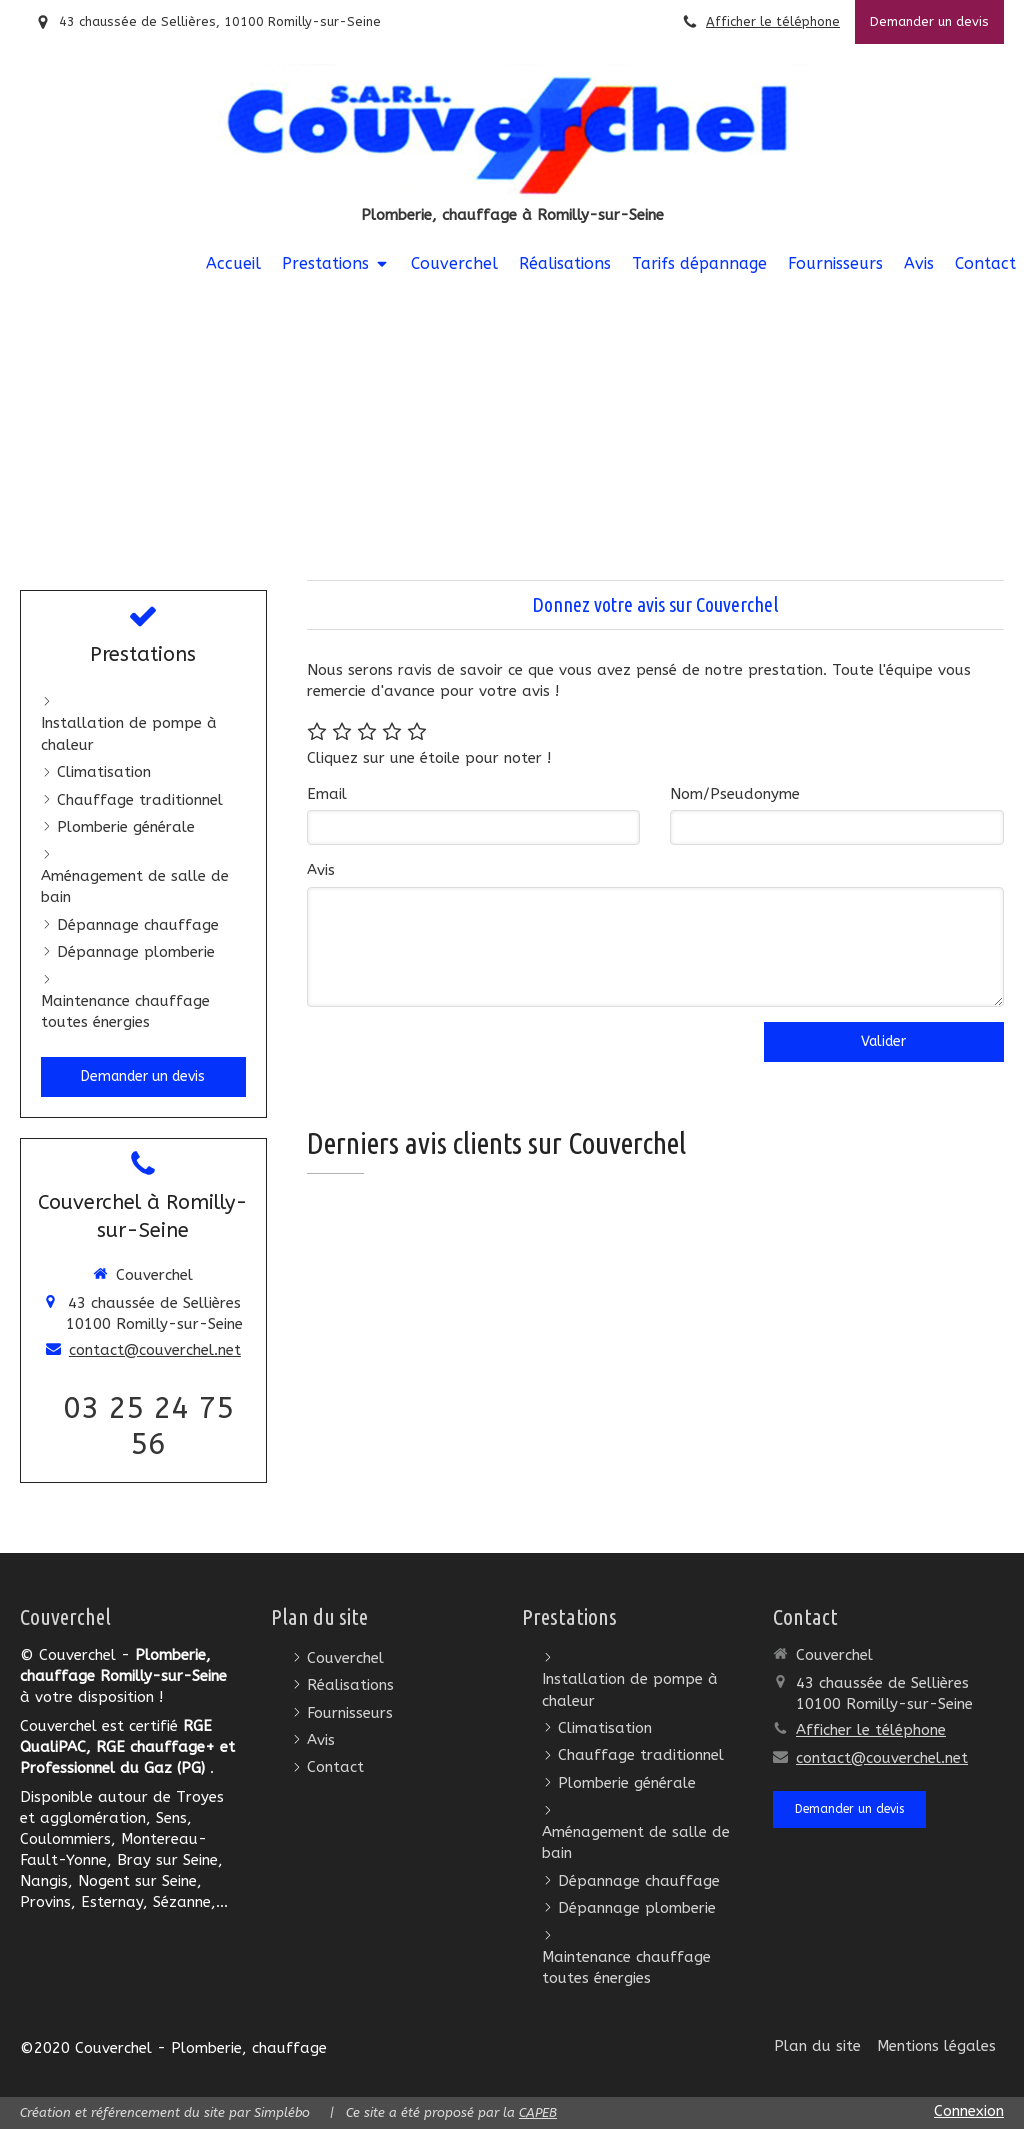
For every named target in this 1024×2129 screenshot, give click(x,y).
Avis (321, 870)
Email (327, 794)
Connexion (969, 2111)
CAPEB (538, 2112)
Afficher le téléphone (773, 21)
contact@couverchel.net (155, 1350)
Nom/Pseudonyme (735, 794)
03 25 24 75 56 (148, 1426)
